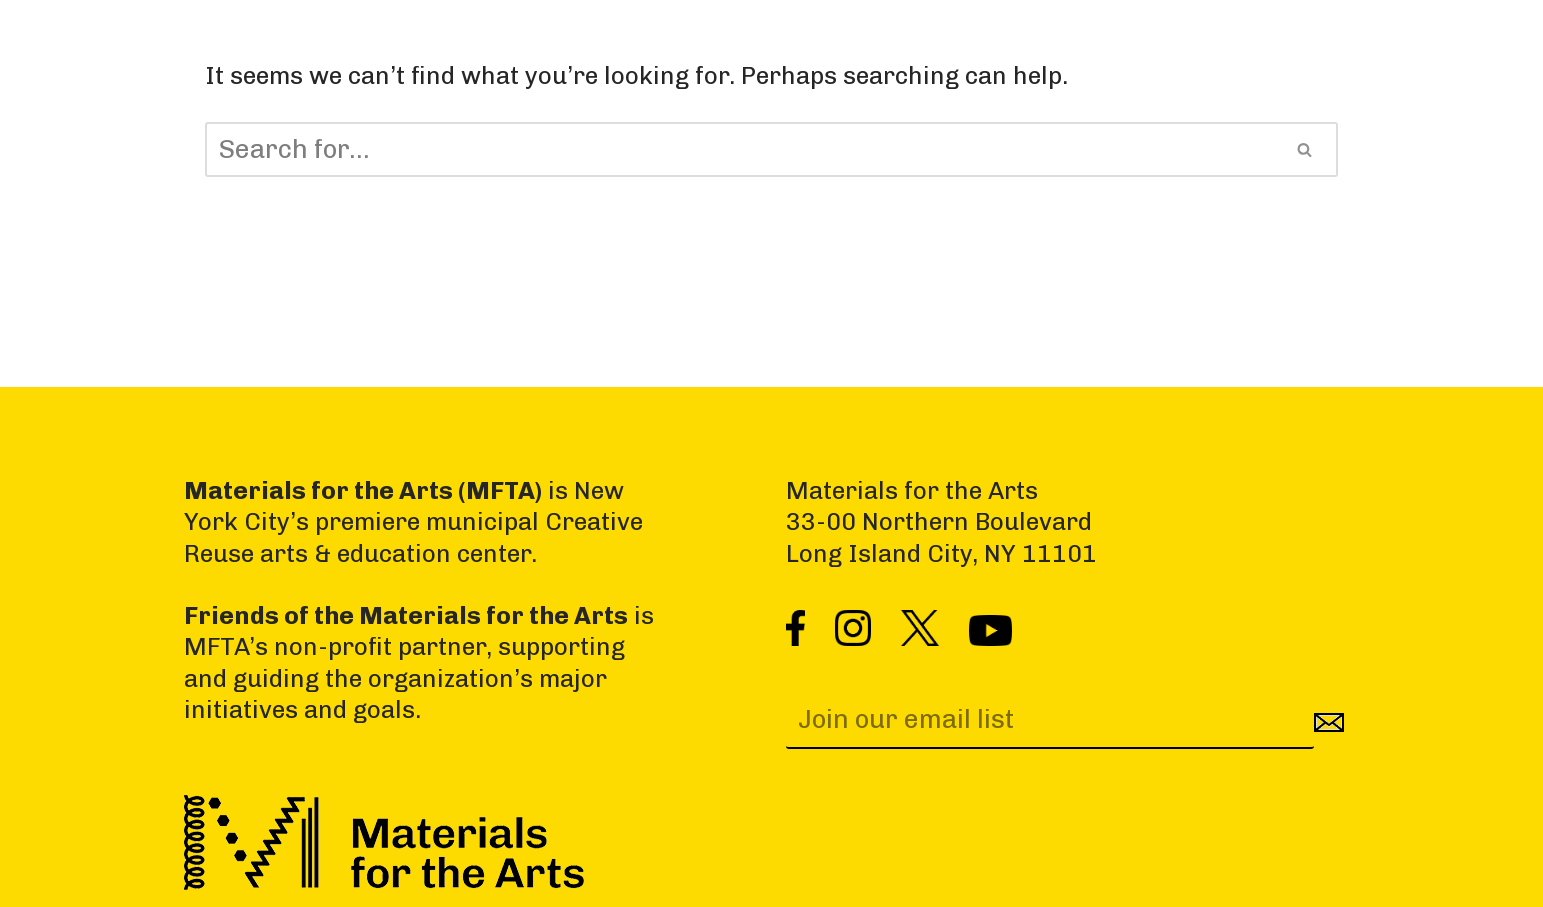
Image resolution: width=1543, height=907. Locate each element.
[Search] (739, 149)
